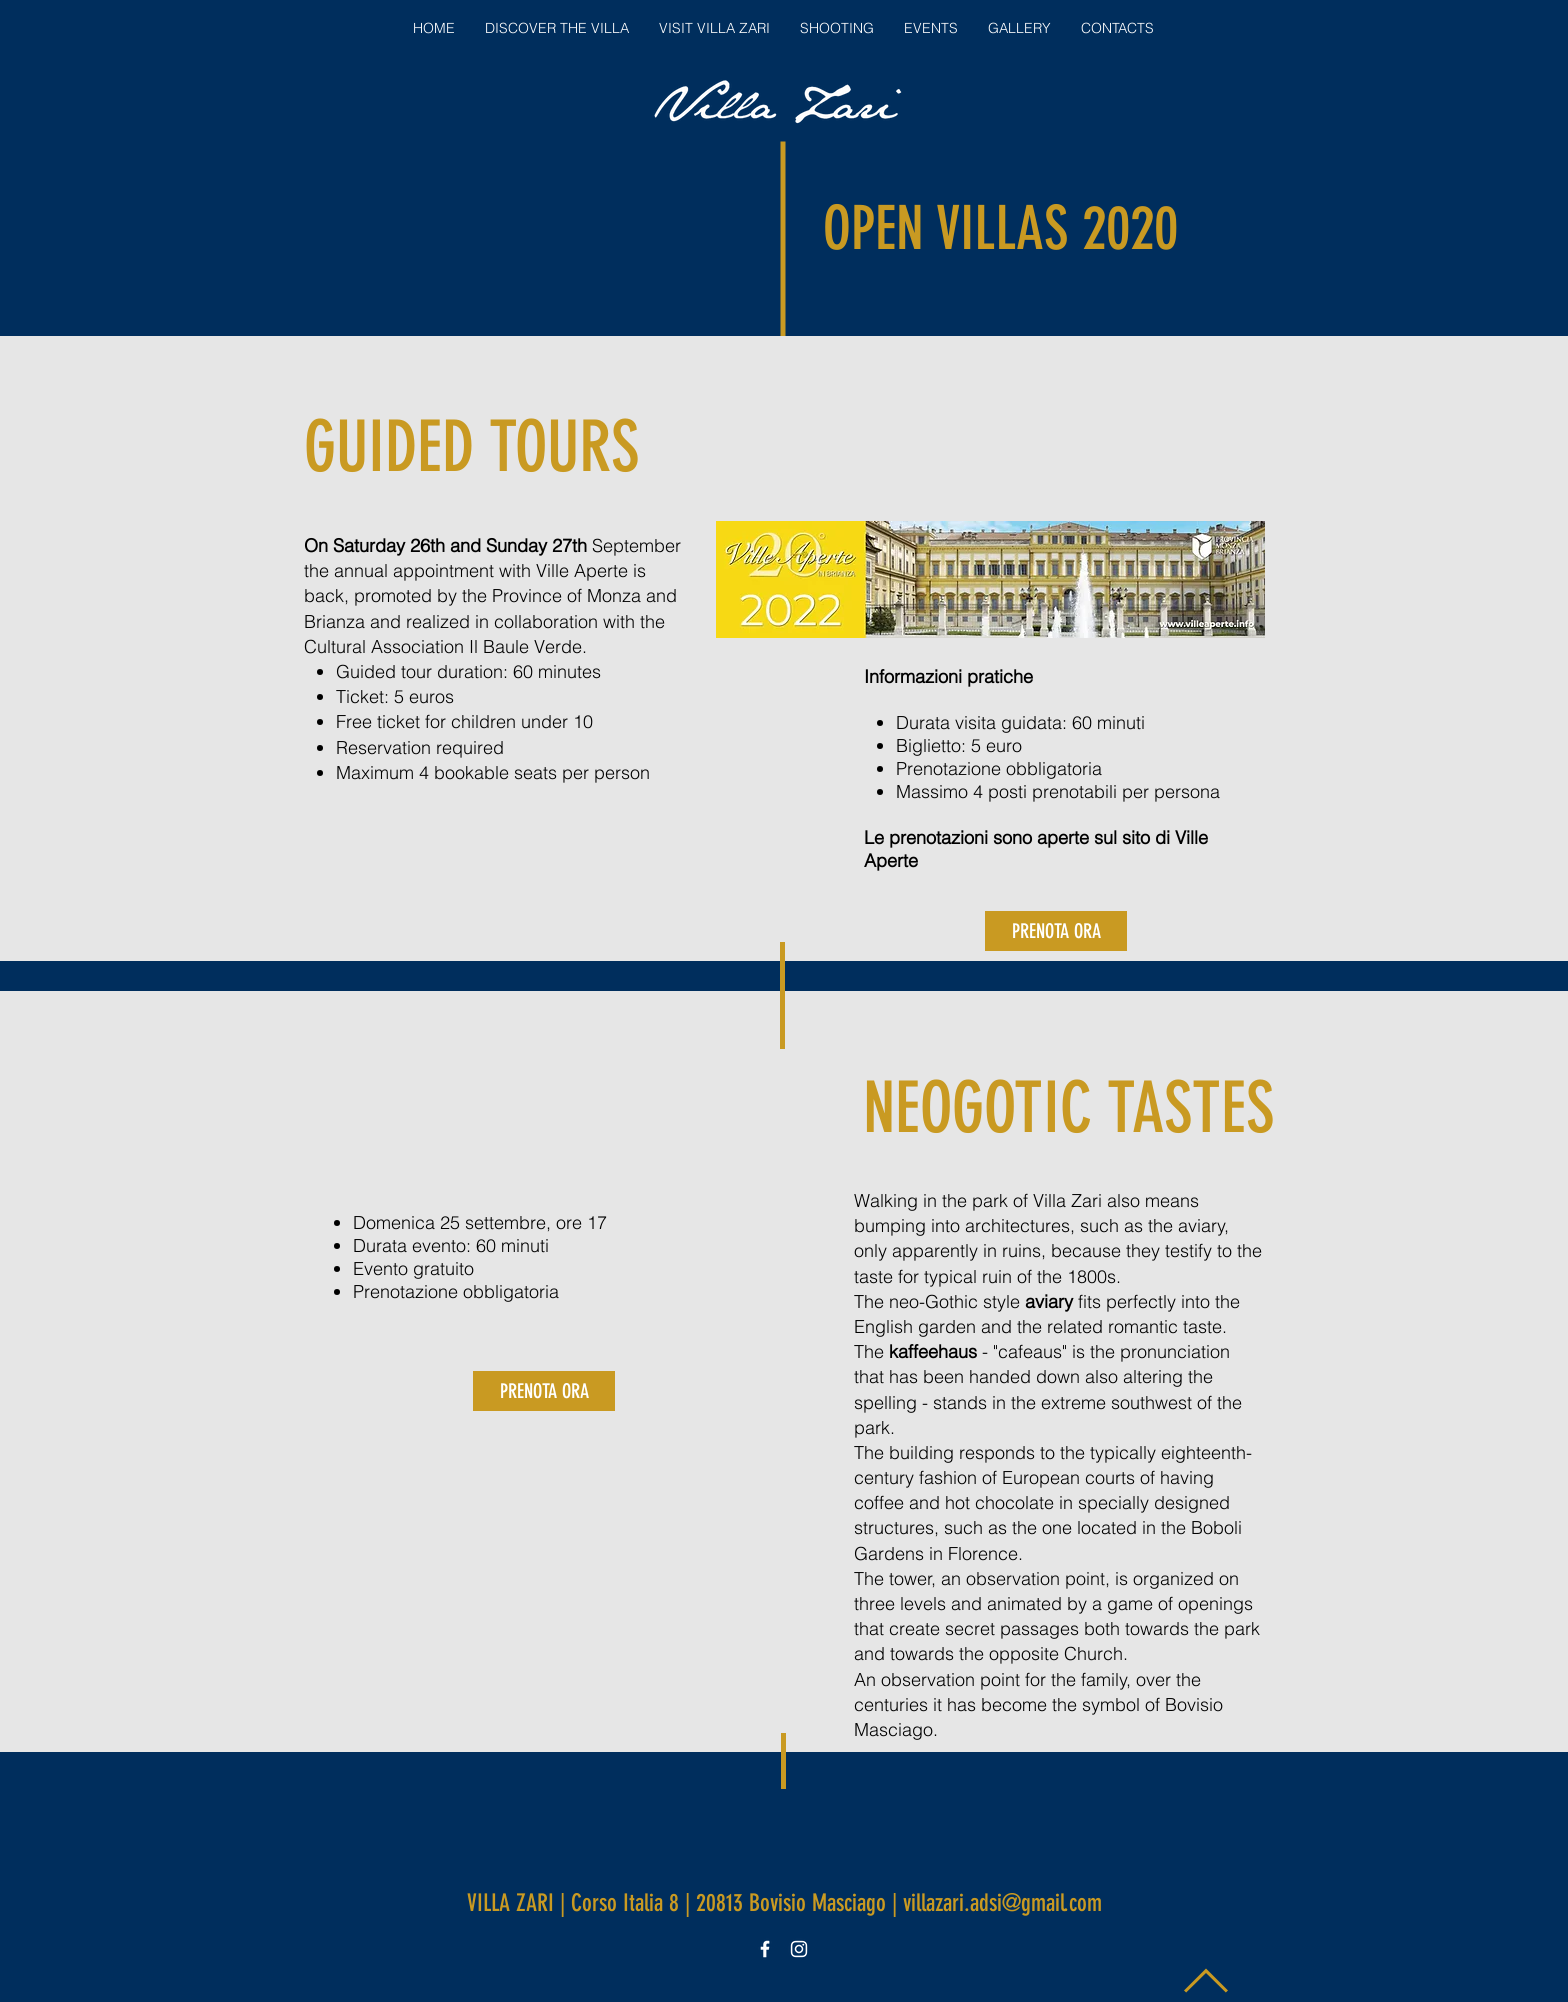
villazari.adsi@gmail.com (1002, 1903)
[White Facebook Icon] (765, 1949)
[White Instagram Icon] (799, 1949)
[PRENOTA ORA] (1056, 931)
